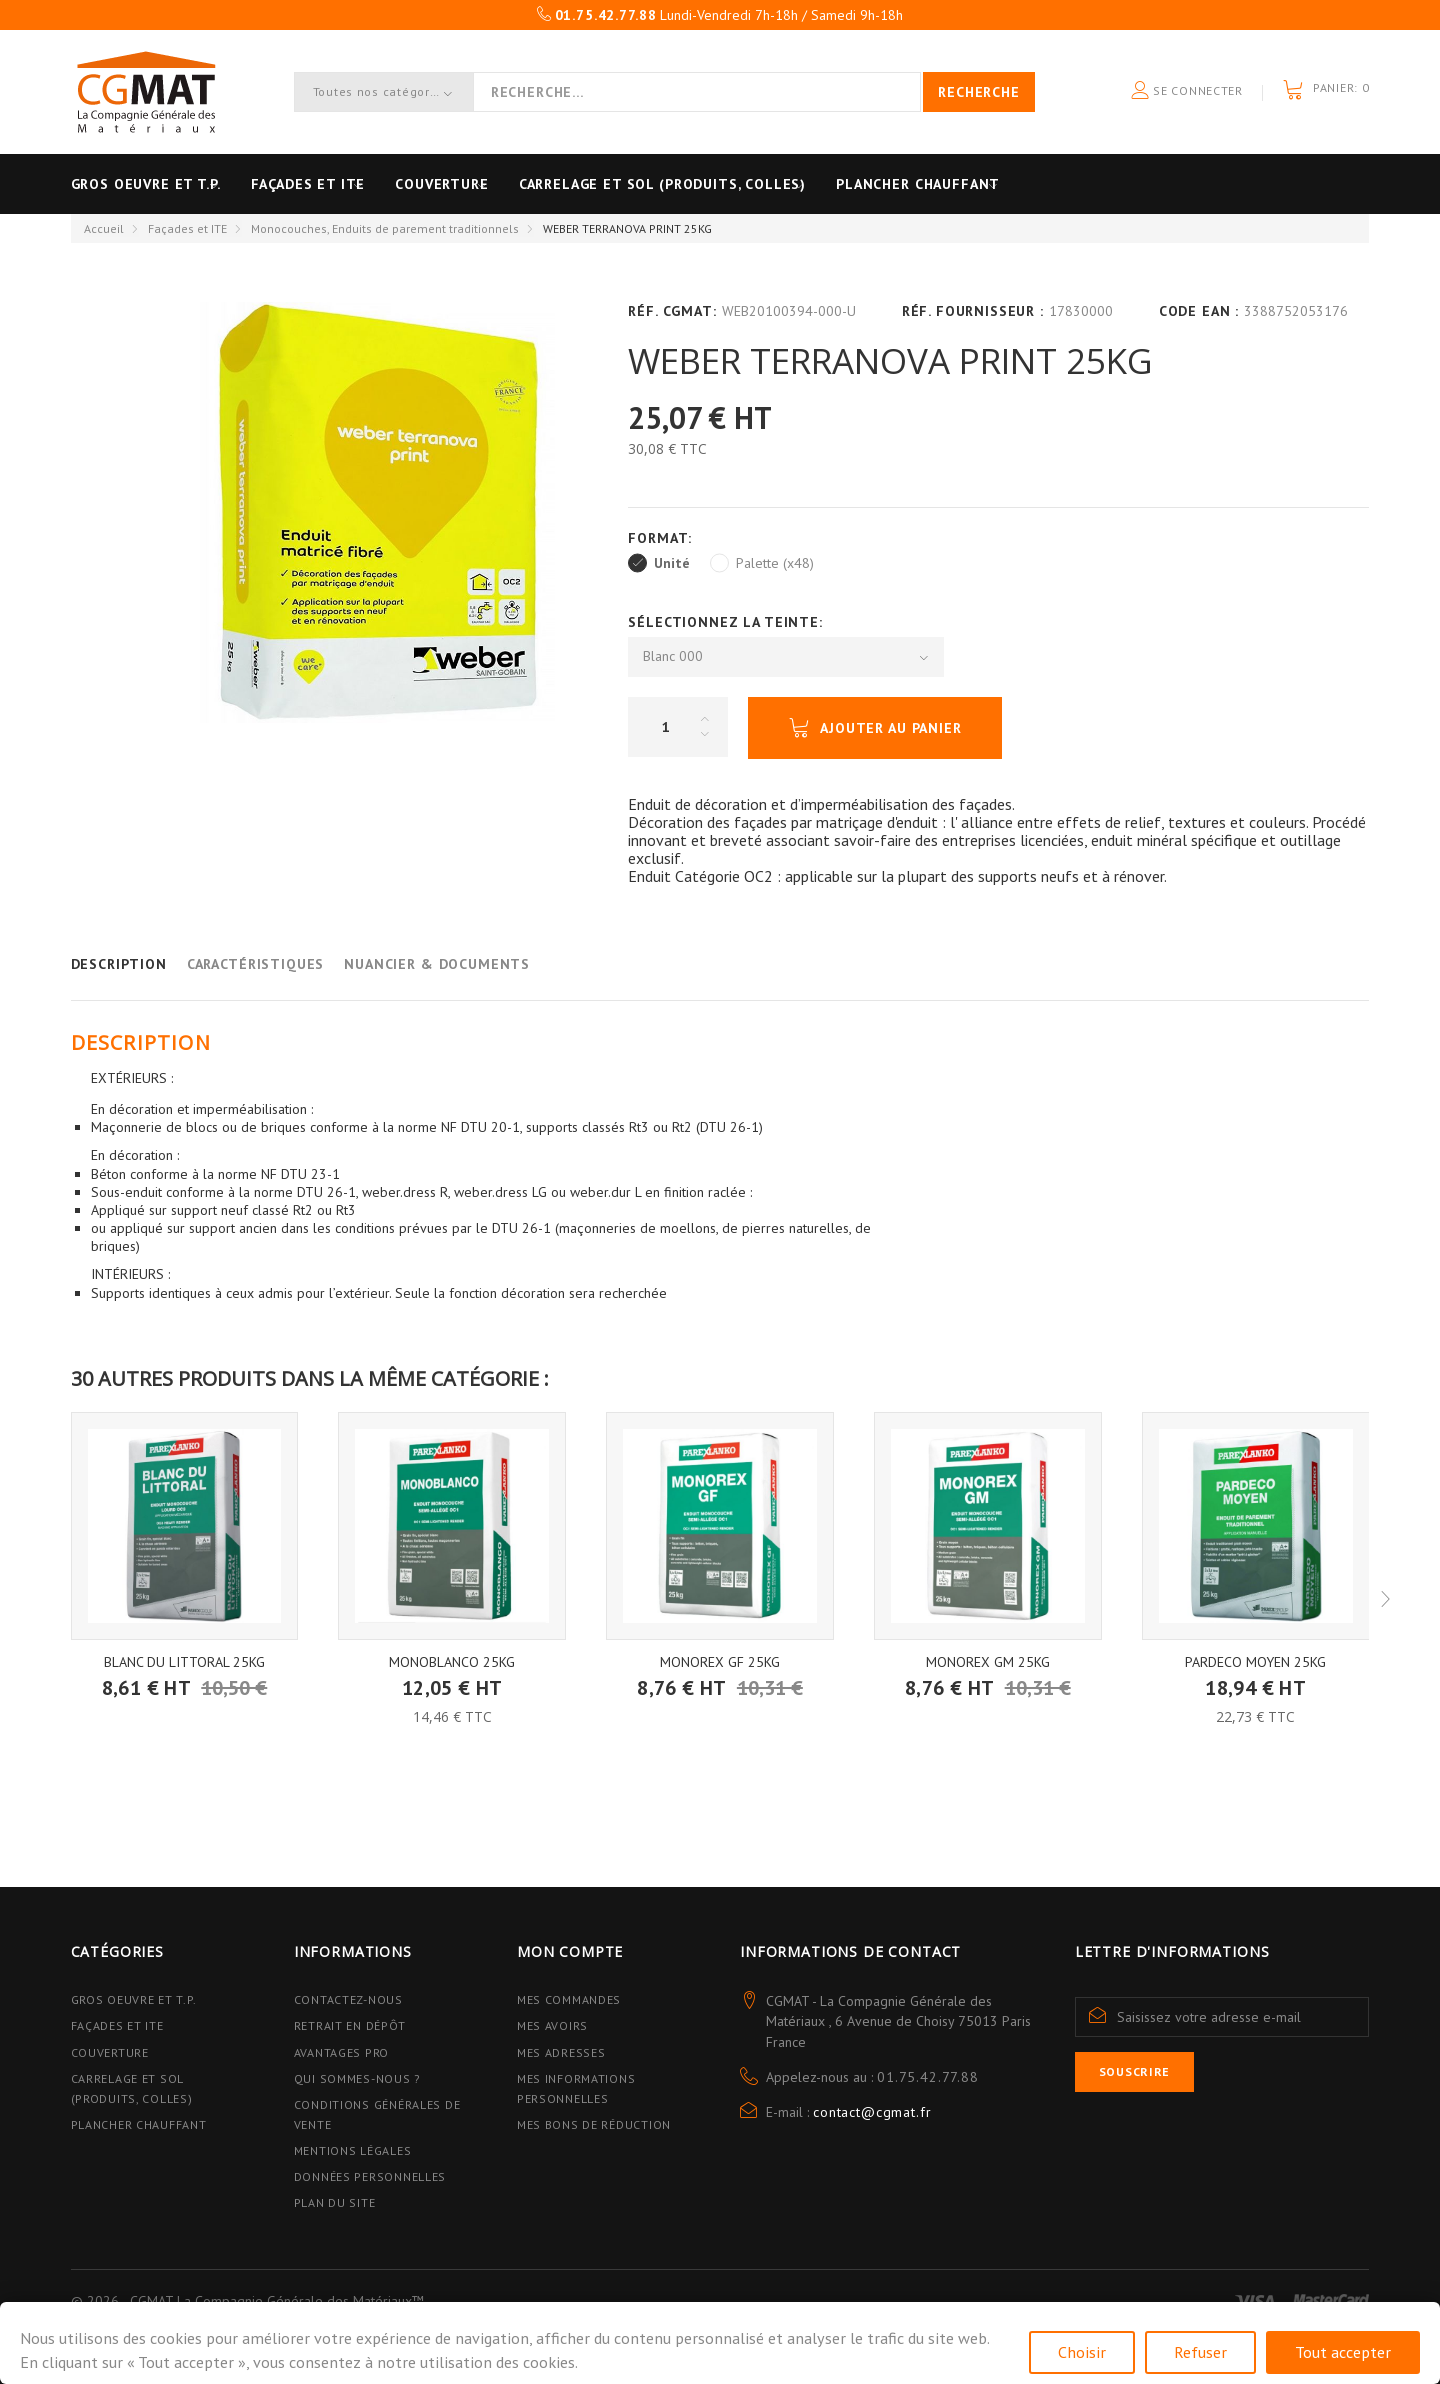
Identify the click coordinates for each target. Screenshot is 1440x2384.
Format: (662, 538)
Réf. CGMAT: (672, 311)
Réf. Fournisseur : (973, 311)
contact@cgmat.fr (872, 2112)
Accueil (104, 228)
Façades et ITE (328, 184)
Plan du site (335, 2202)
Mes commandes (569, 1999)
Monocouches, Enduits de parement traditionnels (385, 228)
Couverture (481, 184)
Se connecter (1187, 91)
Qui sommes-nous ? (357, 2078)
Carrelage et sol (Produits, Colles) (722, 184)
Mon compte (570, 1951)
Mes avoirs (552, 2025)
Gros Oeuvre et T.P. (134, 1999)
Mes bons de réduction (594, 2124)
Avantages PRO (341, 2052)
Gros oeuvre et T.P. (146, 184)
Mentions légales (353, 2150)
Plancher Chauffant (998, 184)
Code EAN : (1199, 311)
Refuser (1200, 2352)
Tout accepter (1343, 2352)
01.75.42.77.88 (928, 2077)
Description (119, 964)
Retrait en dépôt (350, 2025)
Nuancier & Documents (437, 964)
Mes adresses (561, 2052)
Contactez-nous (348, 1999)
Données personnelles (370, 2176)
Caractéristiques (255, 964)
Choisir (1082, 2352)
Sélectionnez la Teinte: (727, 622)
